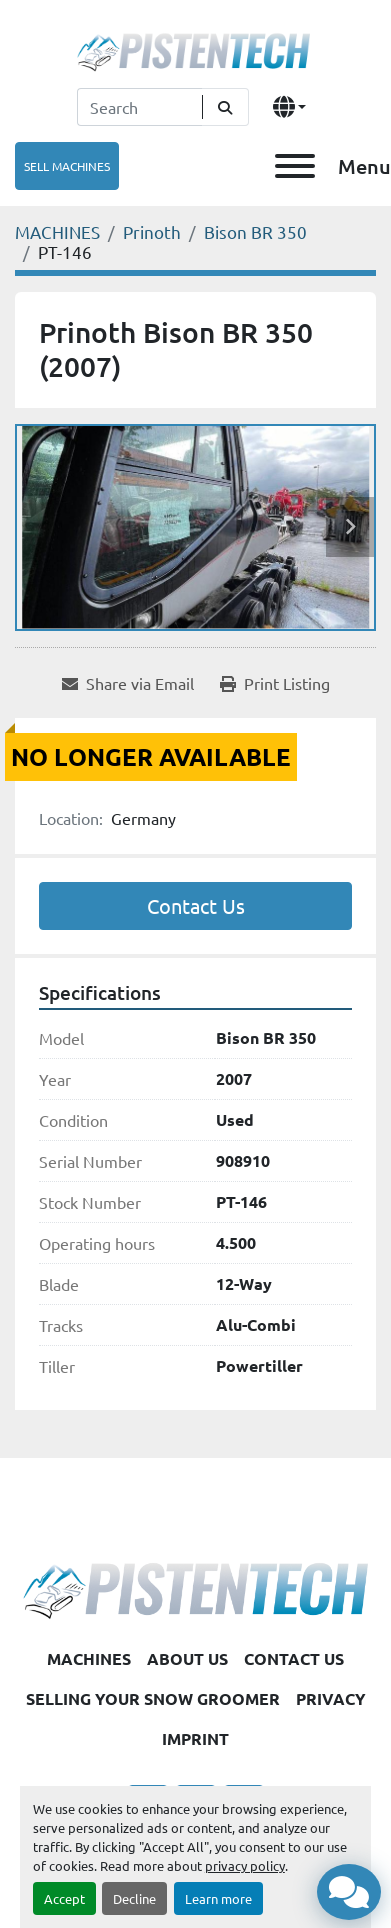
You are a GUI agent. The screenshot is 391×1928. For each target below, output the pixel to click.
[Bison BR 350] (255, 231)
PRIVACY (331, 1698)
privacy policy (245, 1865)
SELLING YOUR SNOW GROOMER (153, 1698)
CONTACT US (294, 1658)
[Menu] (295, 166)
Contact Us (196, 905)
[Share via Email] (128, 683)
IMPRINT (195, 1738)
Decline (134, 1898)
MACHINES (89, 1658)
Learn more (218, 1898)
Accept (64, 1898)
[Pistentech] (195, 1588)
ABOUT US (187, 1658)
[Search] (139, 107)
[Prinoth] (152, 231)
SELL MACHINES (67, 166)
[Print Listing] (275, 683)
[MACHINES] (57, 231)
